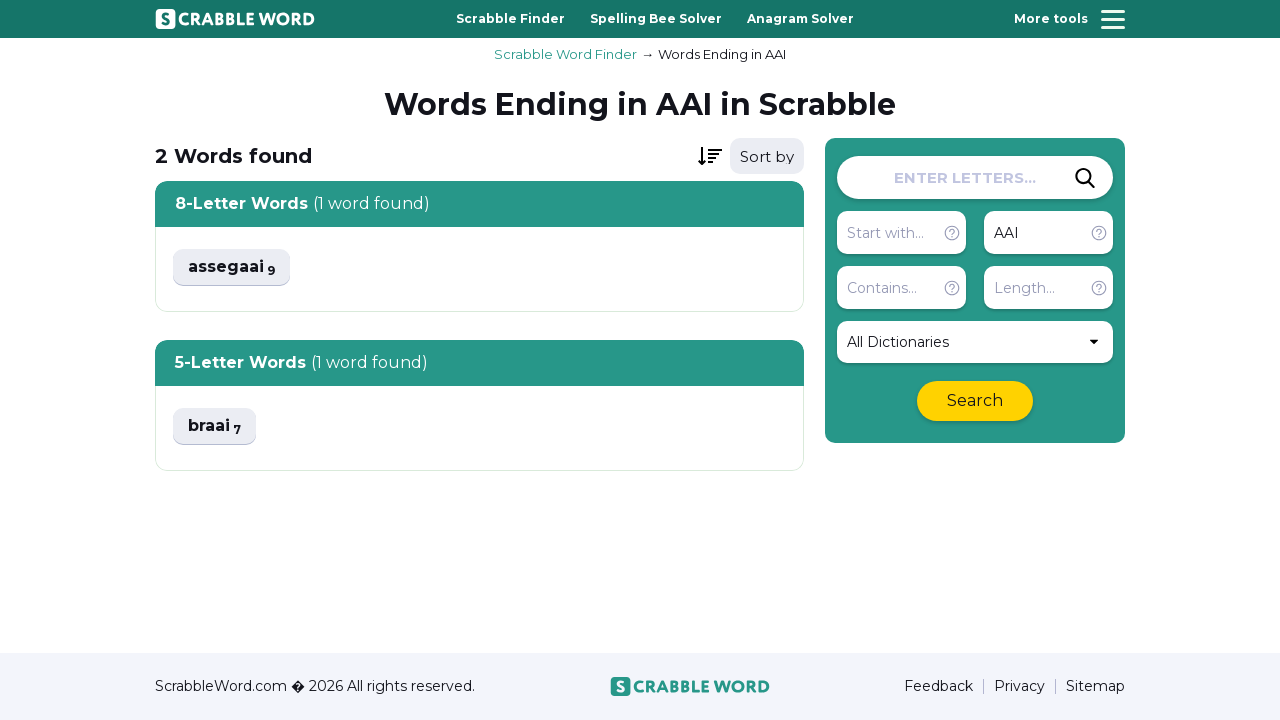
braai (214, 426)
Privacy (1019, 686)
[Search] (1085, 178)
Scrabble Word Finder (565, 54)
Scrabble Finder (510, 18)
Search (975, 400)
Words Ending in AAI (722, 54)
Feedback (938, 686)
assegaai (231, 267)
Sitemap (1095, 686)
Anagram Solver (800, 18)
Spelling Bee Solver (656, 18)
